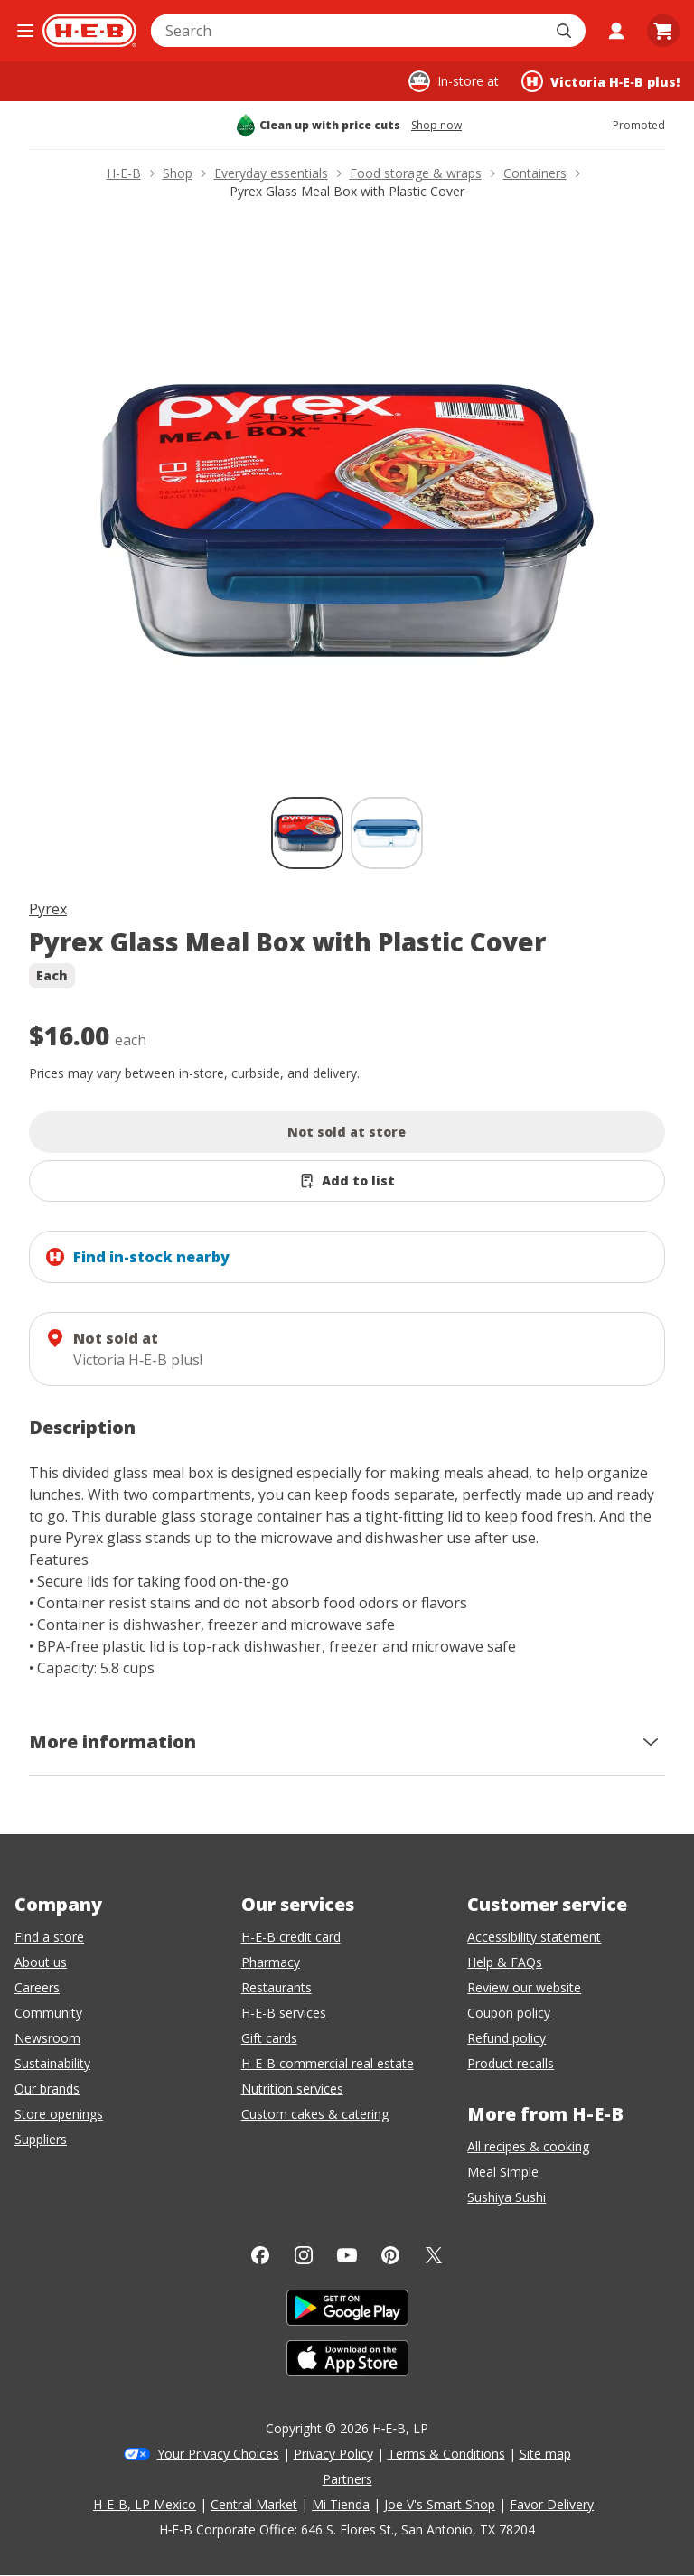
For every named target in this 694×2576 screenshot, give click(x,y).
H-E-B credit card (291, 1936)
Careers (37, 1987)
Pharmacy (270, 1962)
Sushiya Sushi (506, 2197)
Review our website (524, 1987)
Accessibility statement (534, 1936)
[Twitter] (434, 2255)
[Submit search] (566, 30)
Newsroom (47, 2038)
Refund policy (506, 2038)
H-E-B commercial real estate (327, 2063)
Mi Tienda (341, 2504)
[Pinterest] (390, 2255)
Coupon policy (508, 2012)
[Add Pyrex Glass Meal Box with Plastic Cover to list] (347, 1181)
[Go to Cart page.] (663, 30)
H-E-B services (283, 2012)
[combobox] (348, 30)
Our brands (47, 2088)
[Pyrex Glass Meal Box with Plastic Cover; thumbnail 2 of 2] (387, 833)
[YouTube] (347, 2255)
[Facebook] (260, 2255)
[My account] (616, 30)
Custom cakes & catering (315, 2113)
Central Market (254, 2504)
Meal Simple (503, 2171)
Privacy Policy (333, 2453)
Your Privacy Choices (218, 2453)
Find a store (49, 1936)
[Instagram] (304, 2255)
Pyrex (48, 909)
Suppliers (40, 2139)
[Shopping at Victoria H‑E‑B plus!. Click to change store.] (600, 81)
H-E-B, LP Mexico (144, 2504)
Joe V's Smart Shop (439, 2504)
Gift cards (269, 2038)
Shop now (436, 125)
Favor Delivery (552, 2504)
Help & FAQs (504, 1962)
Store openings (58, 2113)
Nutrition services (292, 2088)
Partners (347, 2478)
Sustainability (52, 2063)
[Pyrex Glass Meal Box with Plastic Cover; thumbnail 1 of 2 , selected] (307, 833)
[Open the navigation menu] (24, 31)
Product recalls (510, 2063)
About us (40, 1962)
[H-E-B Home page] (89, 30)
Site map (545, 2453)
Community (48, 2012)
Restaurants (276, 1987)
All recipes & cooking (528, 2146)
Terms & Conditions (446, 2453)
